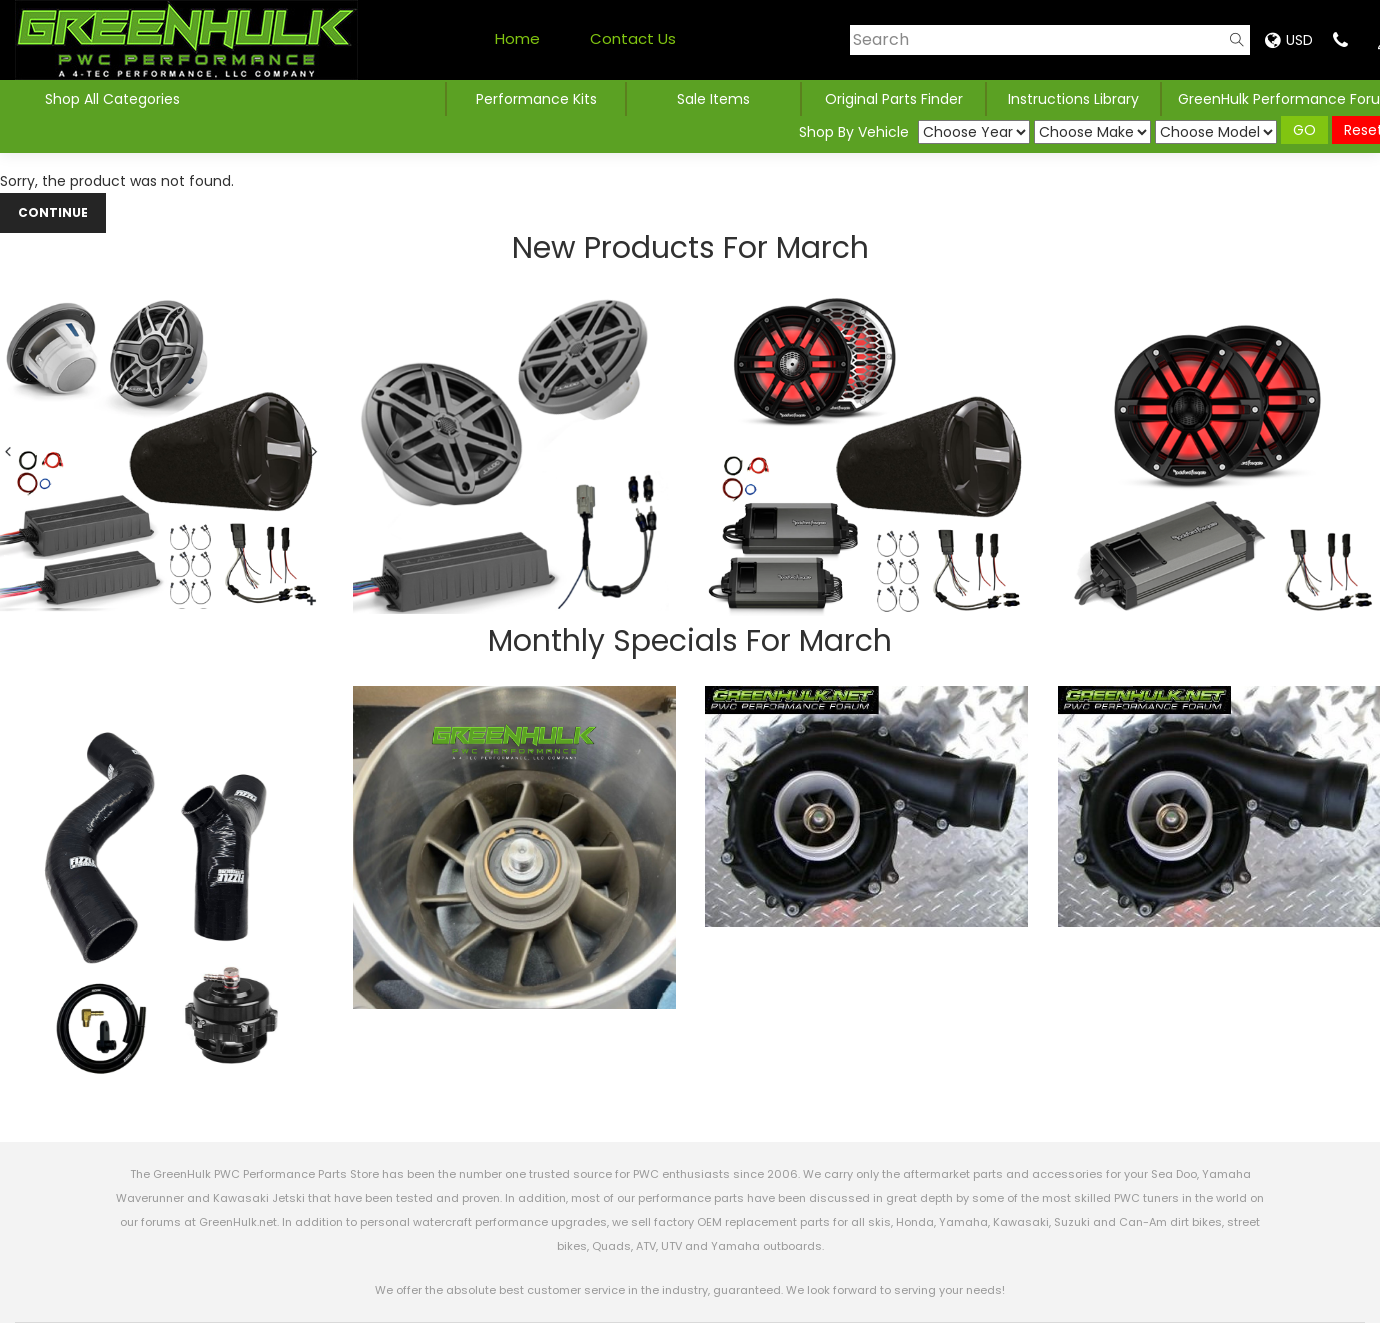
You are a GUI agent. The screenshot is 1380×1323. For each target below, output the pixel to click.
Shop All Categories (112, 99)
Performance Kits (536, 99)
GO (1304, 130)
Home (517, 38)
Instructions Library (1073, 99)
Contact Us (633, 38)
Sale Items (713, 99)
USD (1289, 40)
